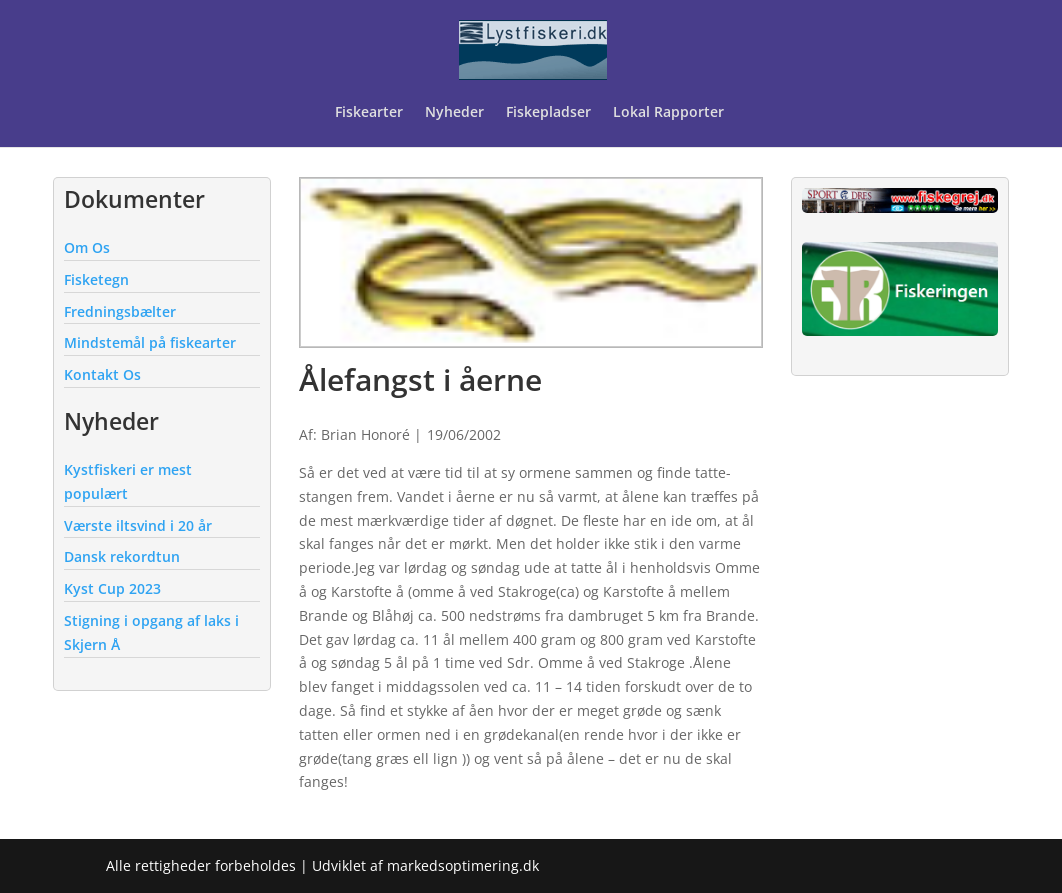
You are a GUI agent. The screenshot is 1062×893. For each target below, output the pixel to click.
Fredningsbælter (120, 311)
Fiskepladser (548, 113)
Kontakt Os (102, 374)
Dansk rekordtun (122, 556)
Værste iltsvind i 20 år (138, 525)
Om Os (87, 247)
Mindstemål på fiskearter (150, 342)
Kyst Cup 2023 (112, 588)
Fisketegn (96, 279)
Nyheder (454, 113)
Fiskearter (369, 113)
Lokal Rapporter (670, 113)
